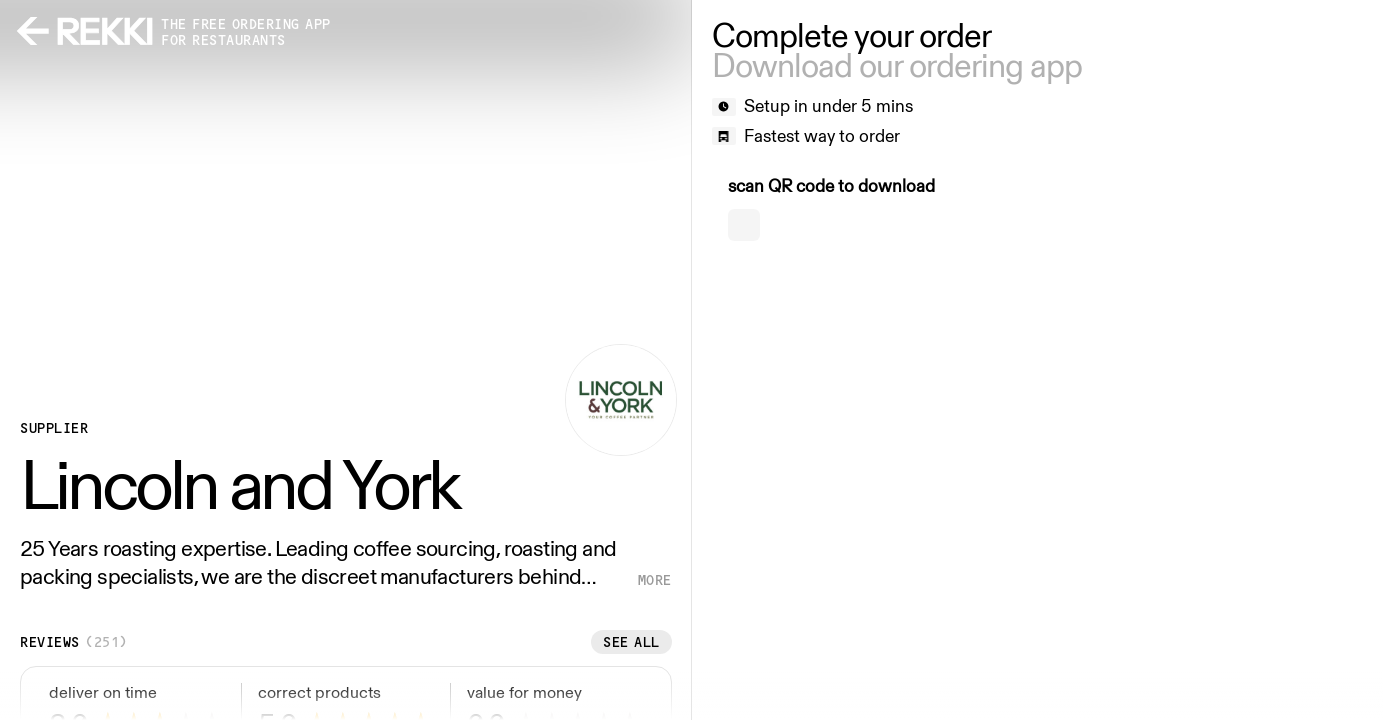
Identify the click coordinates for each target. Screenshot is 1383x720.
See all (631, 642)
